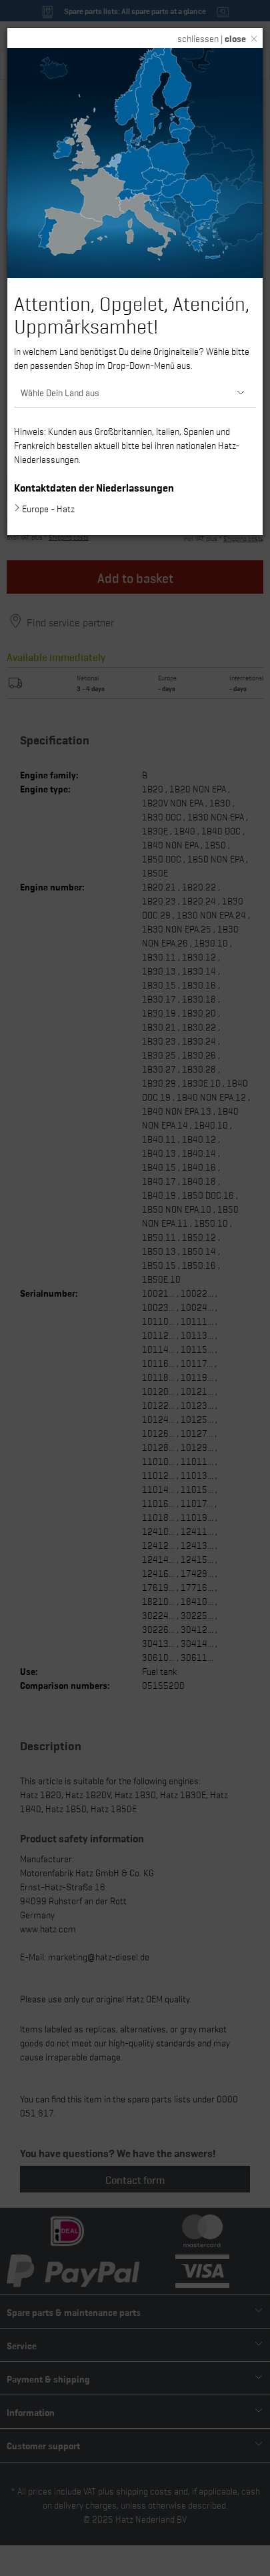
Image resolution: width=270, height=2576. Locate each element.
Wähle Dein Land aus (60, 392)
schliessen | (211, 38)
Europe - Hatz (48, 508)
